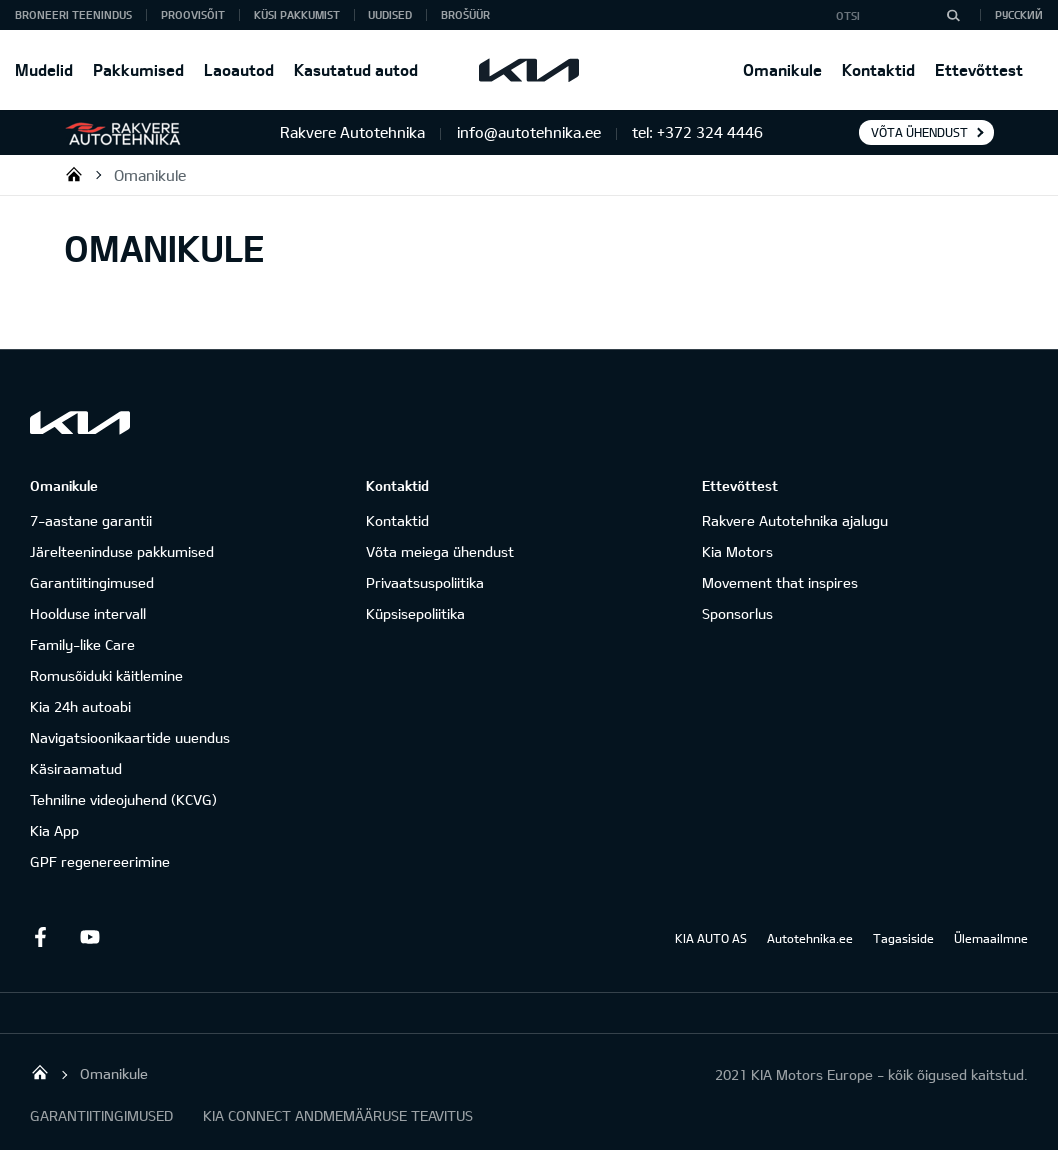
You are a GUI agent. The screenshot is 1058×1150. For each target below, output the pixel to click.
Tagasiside (903, 938)
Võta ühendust (919, 132)
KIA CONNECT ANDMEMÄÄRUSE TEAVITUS (338, 1115)
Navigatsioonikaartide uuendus (130, 737)
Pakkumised (138, 69)
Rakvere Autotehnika (74, 174)
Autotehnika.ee (810, 938)
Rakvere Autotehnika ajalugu (795, 520)
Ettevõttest (979, 69)
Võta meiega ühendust (440, 551)
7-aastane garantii (91, 520)
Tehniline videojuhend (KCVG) (123, 799)
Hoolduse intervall (88, 613)
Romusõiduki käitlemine (106, 675)
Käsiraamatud (76, 768)
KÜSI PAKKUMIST (297, 14)
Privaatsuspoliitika (425, 582)
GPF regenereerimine (100, 861)
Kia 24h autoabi (80, 706)
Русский (1019, 14)
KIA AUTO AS (711, 938)
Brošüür (465, 14)
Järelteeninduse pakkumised (122, 551)
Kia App (54, 830)
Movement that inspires (780, 582)
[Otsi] (953, 15)
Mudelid (44, 69)
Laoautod (239, 69)
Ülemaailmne (991, 938)
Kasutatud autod (356, 69)
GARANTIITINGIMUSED (101, 1115)
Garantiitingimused (92, 582)
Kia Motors (737, 551)
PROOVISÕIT (193, 14)
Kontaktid (878, 69)
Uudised (390, 14)
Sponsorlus (737, 613)
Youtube (90, 937)
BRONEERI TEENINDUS (73, 14)
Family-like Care (82, 644)
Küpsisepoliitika (415, 613)
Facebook (40, 937)
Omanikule (782, 69)
